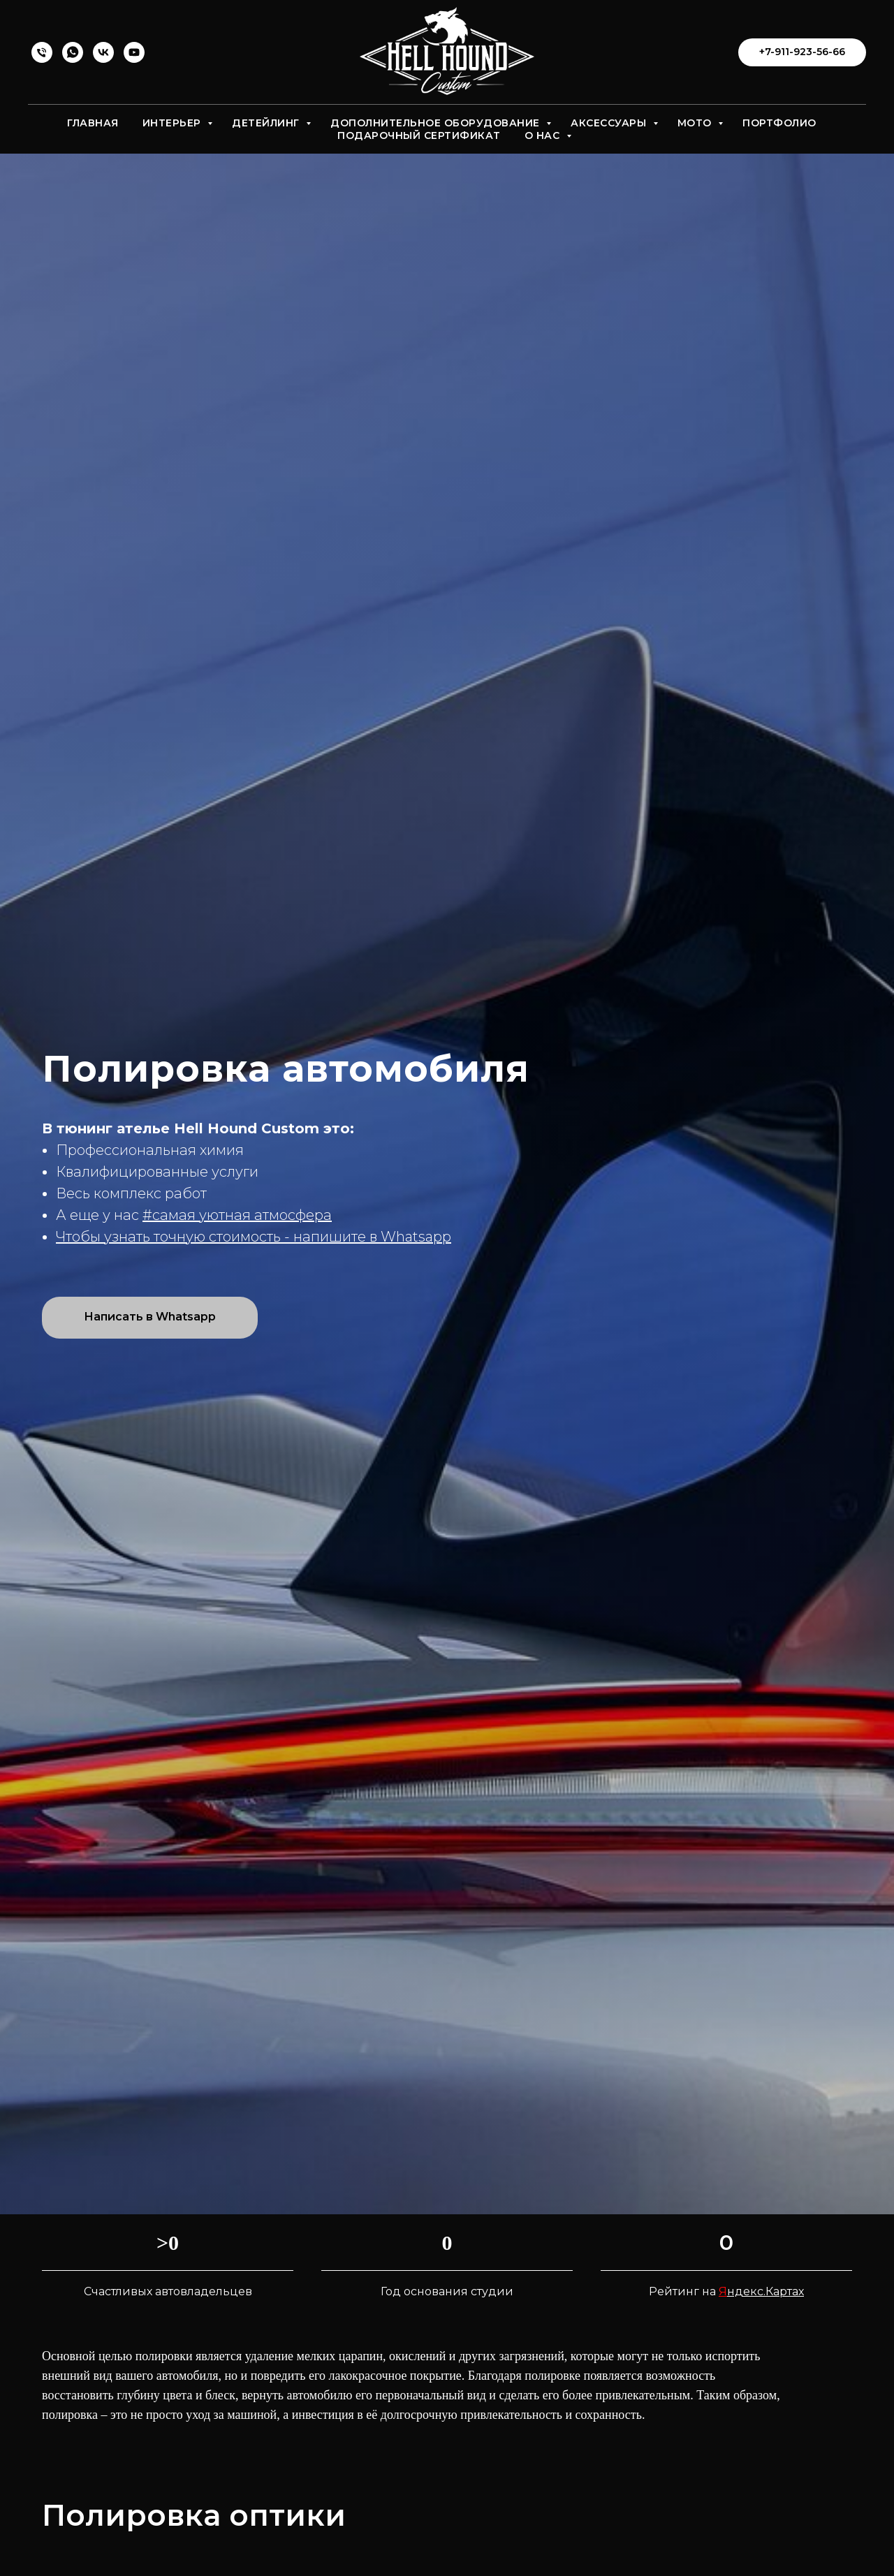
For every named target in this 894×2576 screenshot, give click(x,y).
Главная (93, 123)
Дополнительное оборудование (436, 123)
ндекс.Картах (765, 2310)
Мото (696, 123)
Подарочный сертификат (419, 135)
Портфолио (779, 123)
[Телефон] (41, 52)
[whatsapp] (72, 52)
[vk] (103, 52)
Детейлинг (267, 123)
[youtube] (134, 52)
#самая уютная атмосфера (237, 1215)
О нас (544, 135)
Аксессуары (610, 123)
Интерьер (173, 123)
